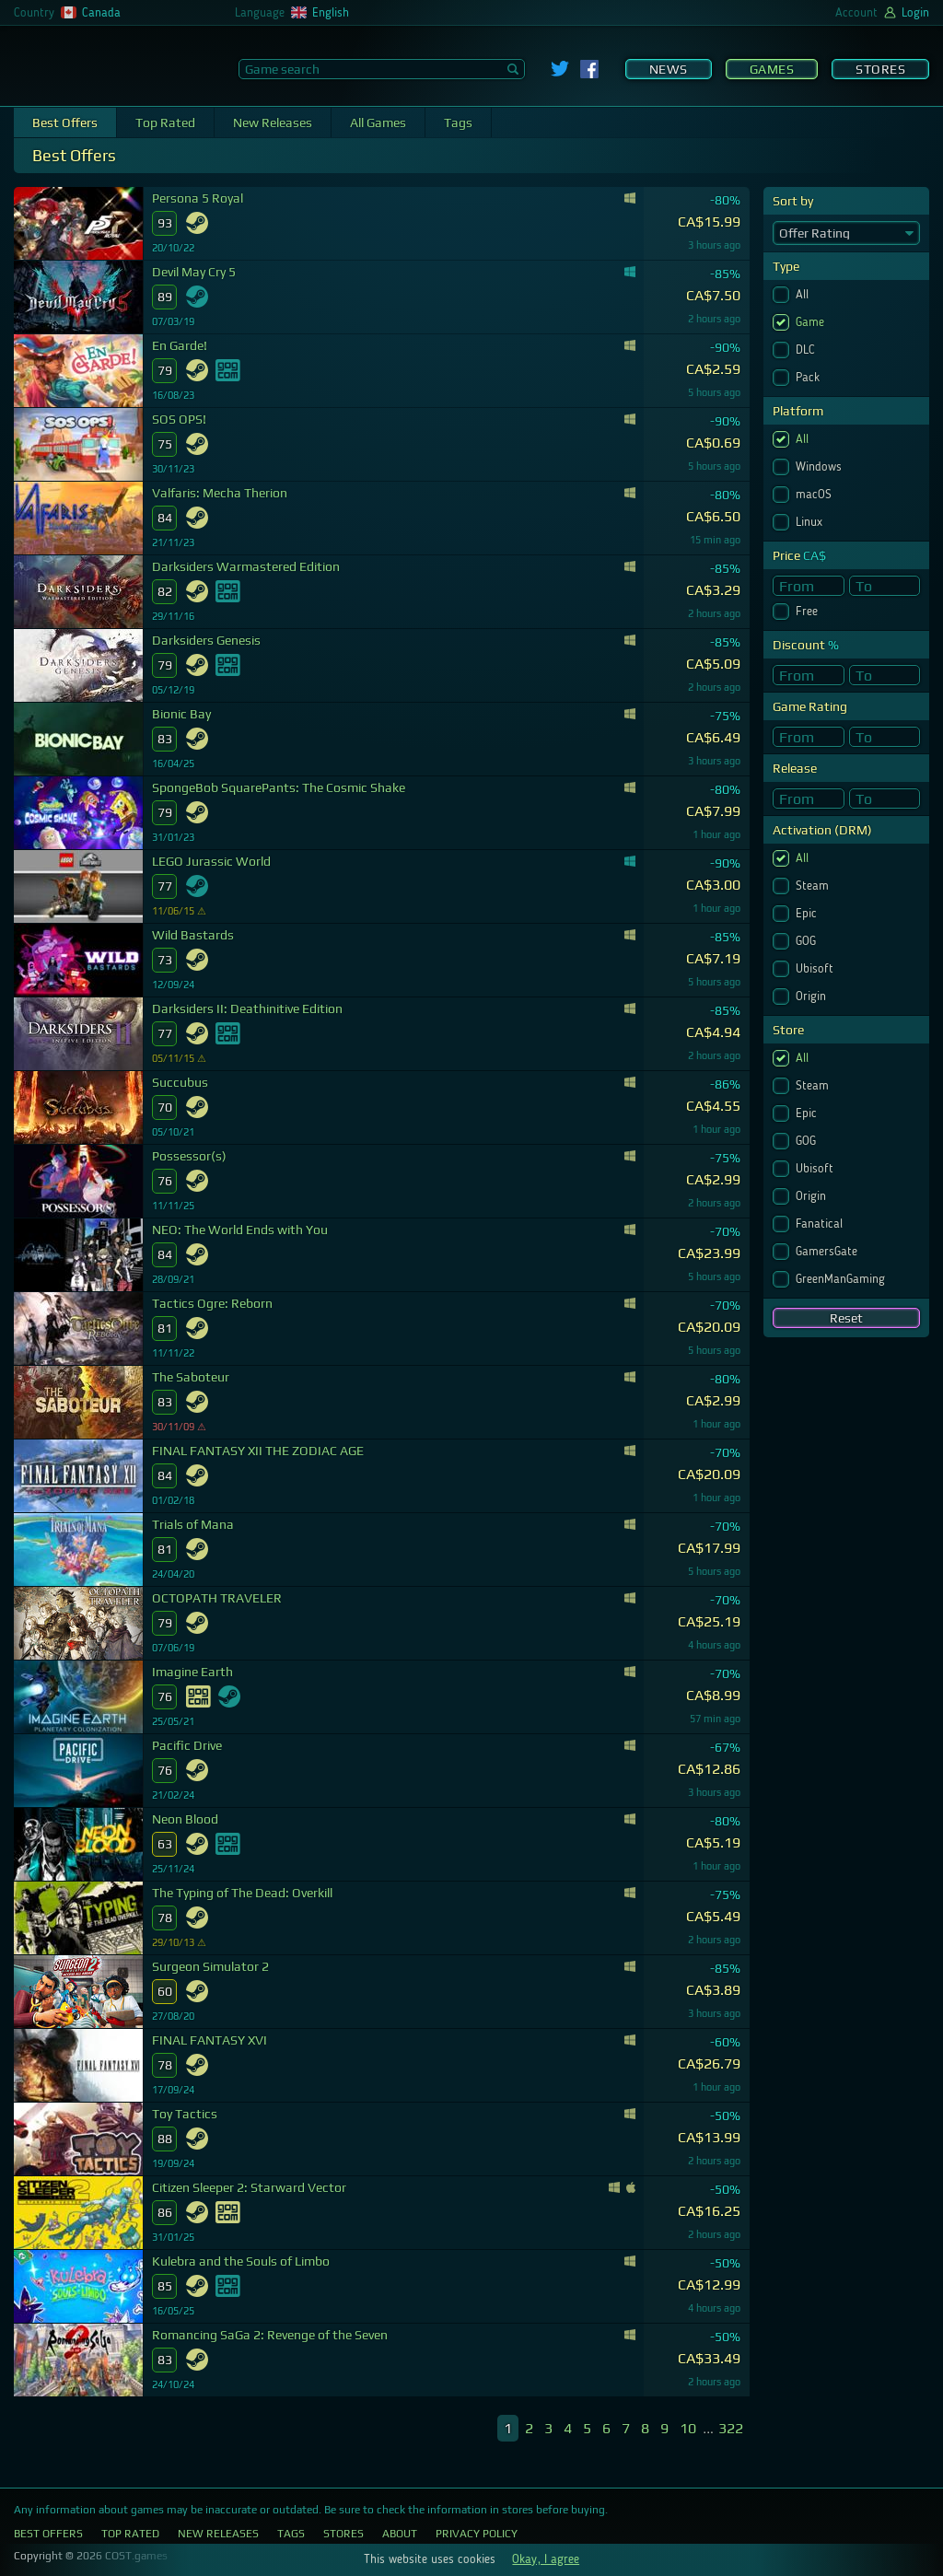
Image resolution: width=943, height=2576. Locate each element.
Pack (809, 377)
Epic (808, 913)
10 (688, 2428)
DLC (807, 350)
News (668, 69)
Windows (820, 466)
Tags (458, 122)
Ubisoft (816, 968)
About (399, 2533)
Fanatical (821, 1224)
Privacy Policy (477, 2533)
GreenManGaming (842, 1279)
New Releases (272, 122)
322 (730, 2428)
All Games (378, 122)
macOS (815, 494)
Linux (811, 522)
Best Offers (65, 122)
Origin (813, 996)
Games (772, 69)
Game (812, 322)
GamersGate (828, 1251)
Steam (814, 886)
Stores (880, 69)
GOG (808, 941)
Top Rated (165, 122)
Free (808, 611)
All (804, 294)
